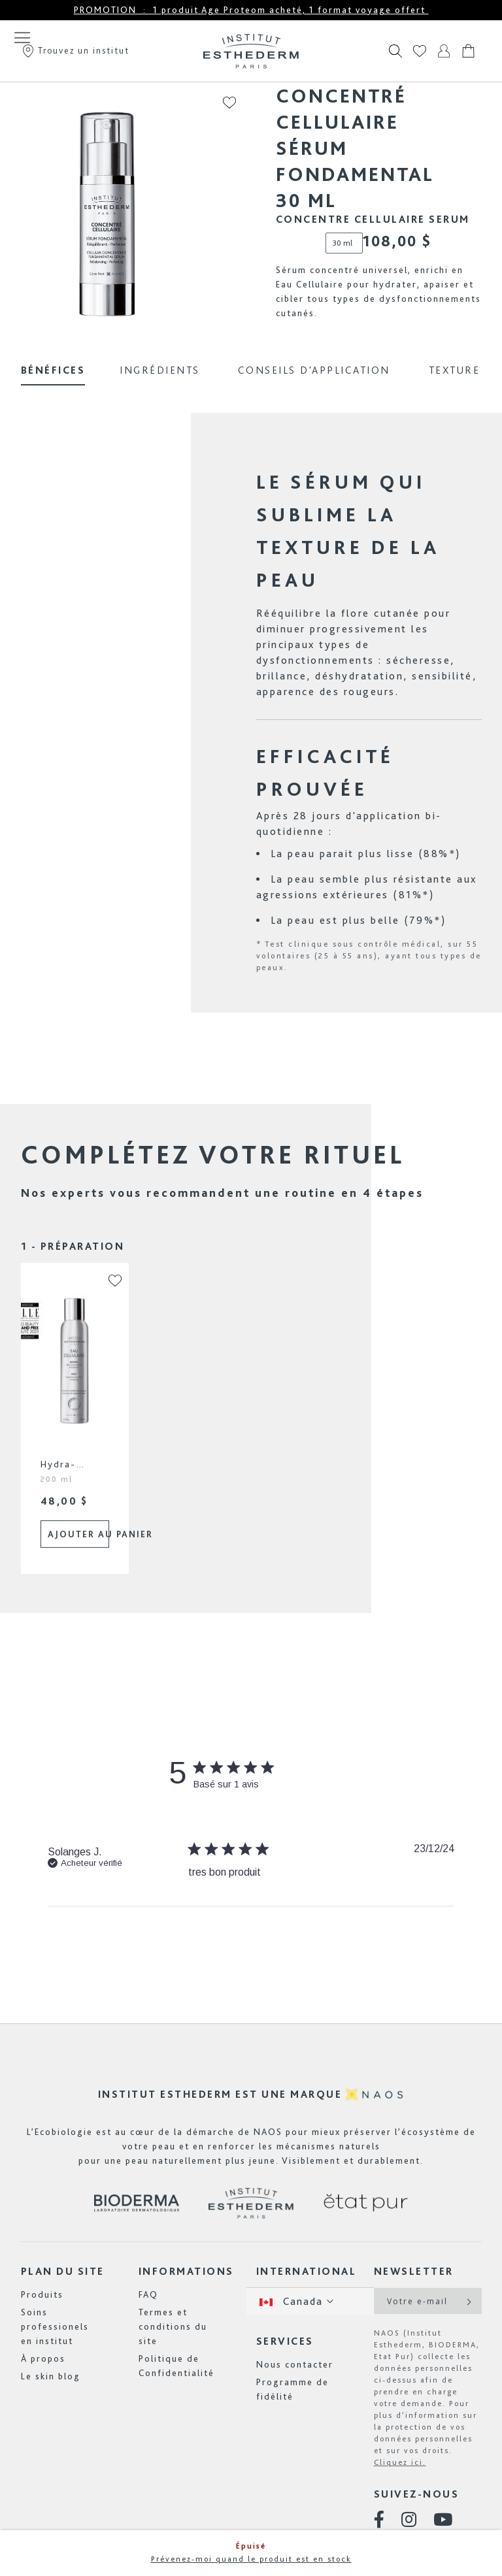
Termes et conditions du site (173, 2326)
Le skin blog (50, 2376)
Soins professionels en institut (55, 2326)
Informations (186, 2271)
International (306, 2271)
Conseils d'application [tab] (314, 370)
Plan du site (63, 2271)
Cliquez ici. (400, 2462)
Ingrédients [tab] (160, 370)
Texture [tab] (454, 370)
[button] (108, 1293)
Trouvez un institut (75, 50)
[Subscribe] (468, 2301)
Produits (42, 2294)
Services (285, 2341)
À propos (43, 2358)
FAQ (148, 2294)
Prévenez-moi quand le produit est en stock (251, 2559)
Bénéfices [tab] (53, 370)
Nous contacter (294, 2364)
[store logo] (251, 51)
